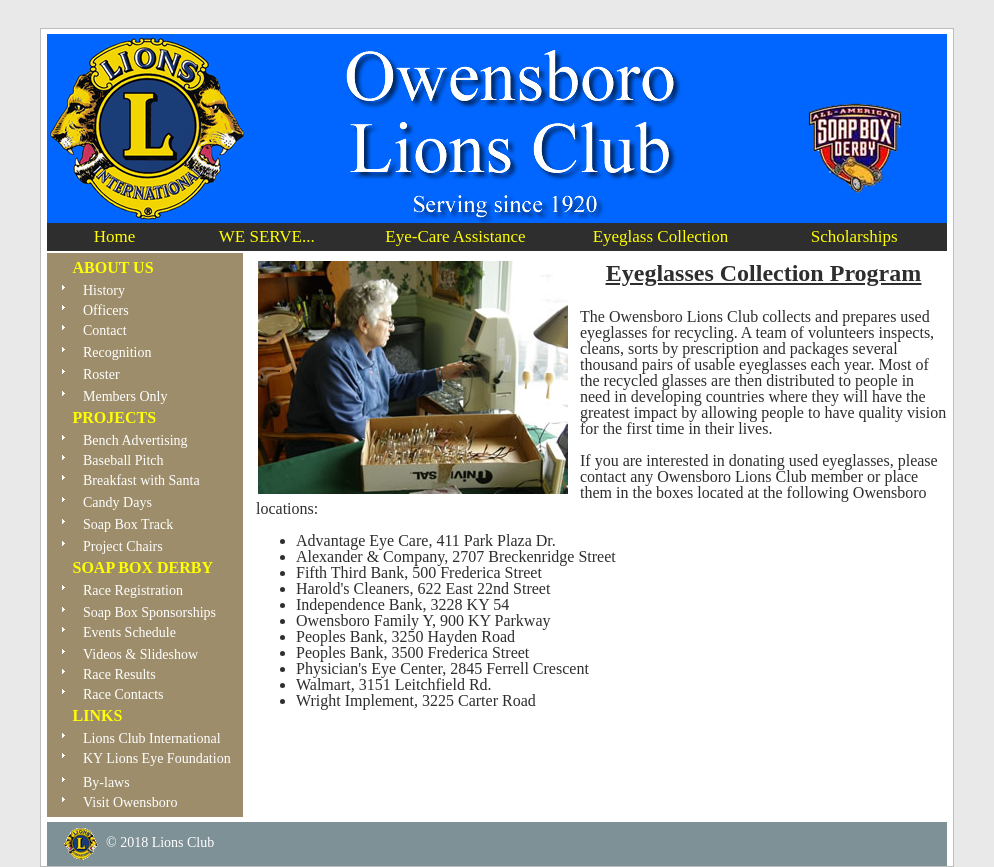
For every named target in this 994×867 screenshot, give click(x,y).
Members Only (125, 396)
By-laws (106, 782)
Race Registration (133, 590)
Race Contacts (123, 694)
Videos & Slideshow (140, 654)
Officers (106, 310)
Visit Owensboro (119, 806)
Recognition (117, 352)
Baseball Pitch (123, 460)
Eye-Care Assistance (455, 236)
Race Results (119, 674)
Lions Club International (152, 738)
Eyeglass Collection (661, 236)
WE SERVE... (267, 236)
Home (115, 236)
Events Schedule (129, 632)
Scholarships (854, 236)
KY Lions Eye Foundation (146, 764)
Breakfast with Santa (141, 480)
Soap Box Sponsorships (149, 612)
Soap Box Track (128, 524)
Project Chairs (123, 546)
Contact (105, 330)
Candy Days (117, 502)
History (104, 290)
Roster (101, 374)
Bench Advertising (135, 440)
